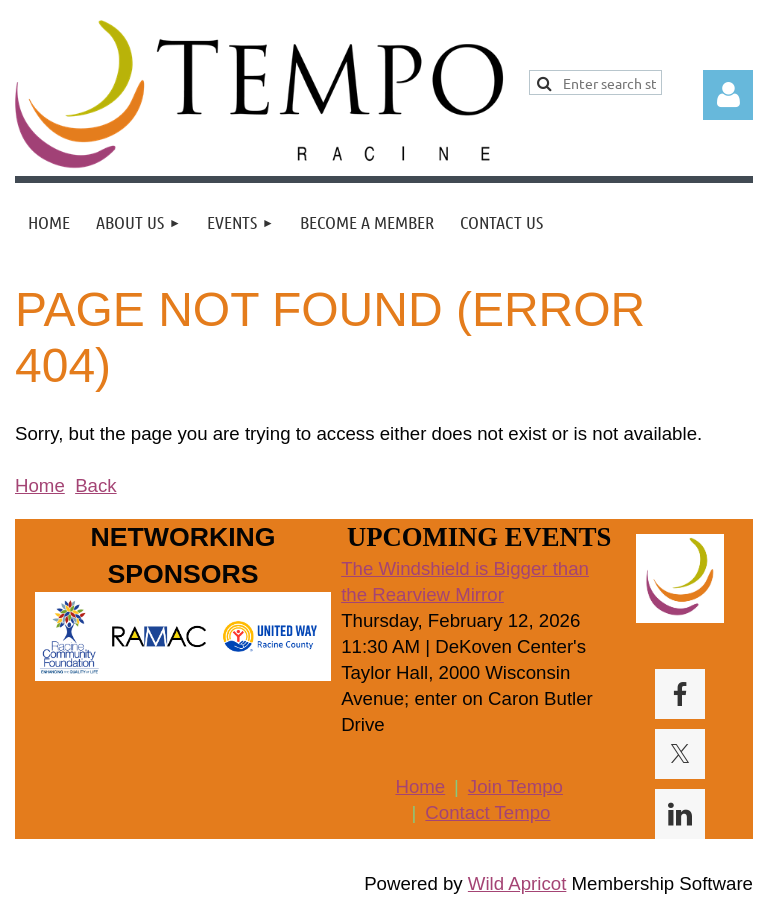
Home (40, 485)
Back (95, 485)
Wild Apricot (517, 883)
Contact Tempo (487, 812)
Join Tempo (515, 786)
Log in (728, 95)
